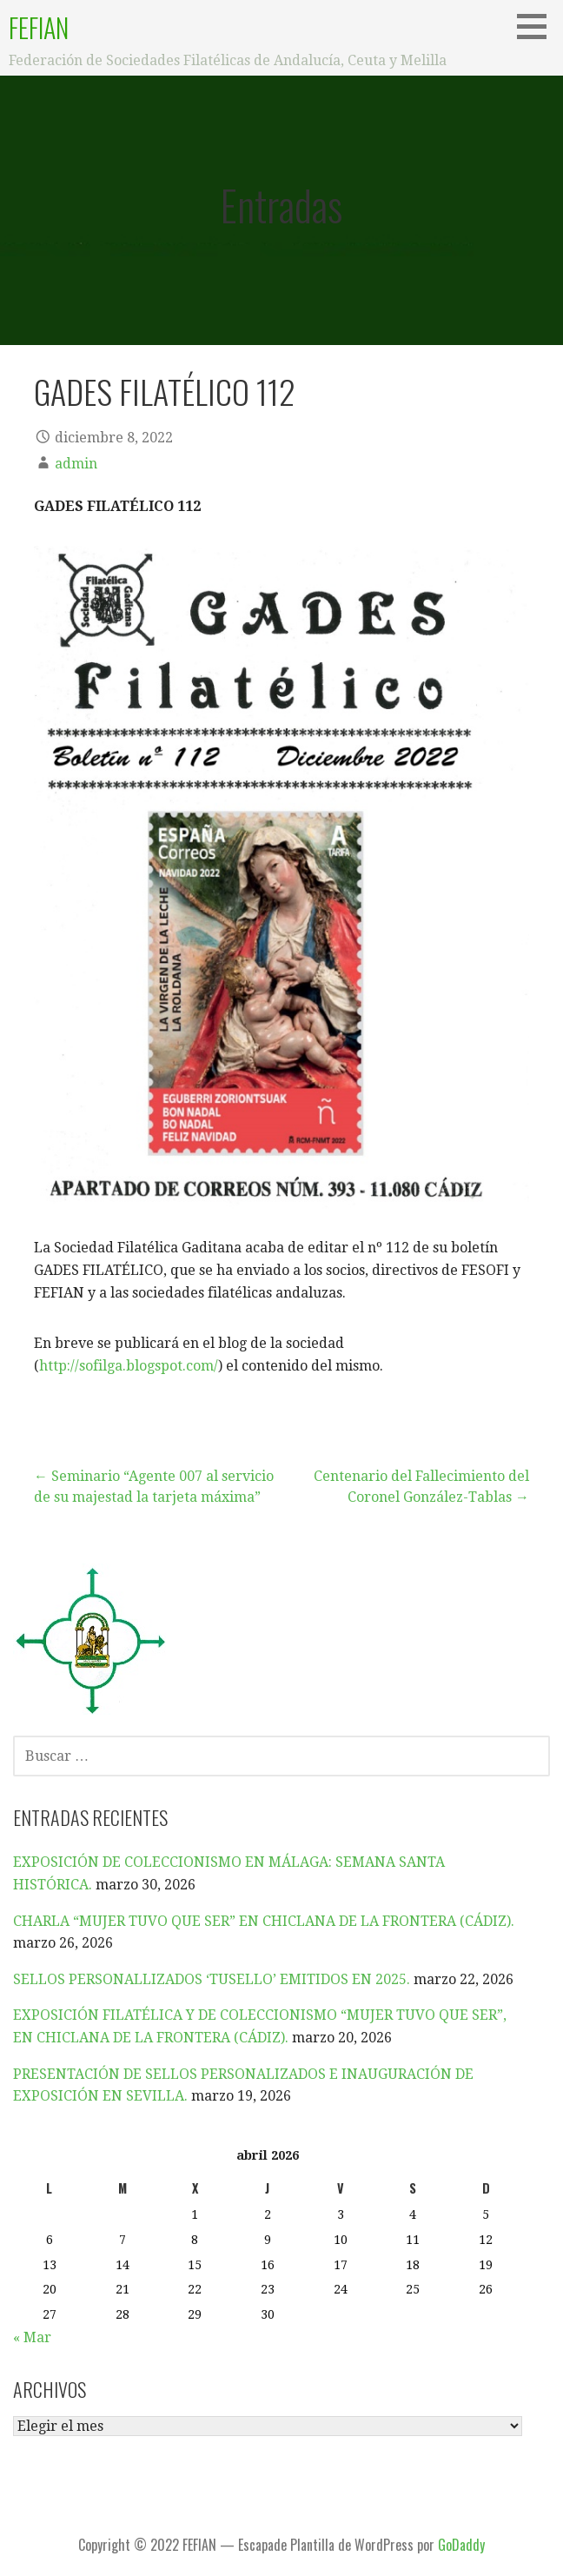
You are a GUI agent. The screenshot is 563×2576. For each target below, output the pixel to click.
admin (76, 463)
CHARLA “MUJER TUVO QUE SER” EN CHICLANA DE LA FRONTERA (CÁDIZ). (263, 1921)
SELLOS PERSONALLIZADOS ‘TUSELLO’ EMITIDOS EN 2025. (211, 1979)
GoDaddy (461, 2544)
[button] (538, 26)
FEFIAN (39, 27)
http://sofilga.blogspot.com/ (128, 1366)
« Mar (32, 2337)
